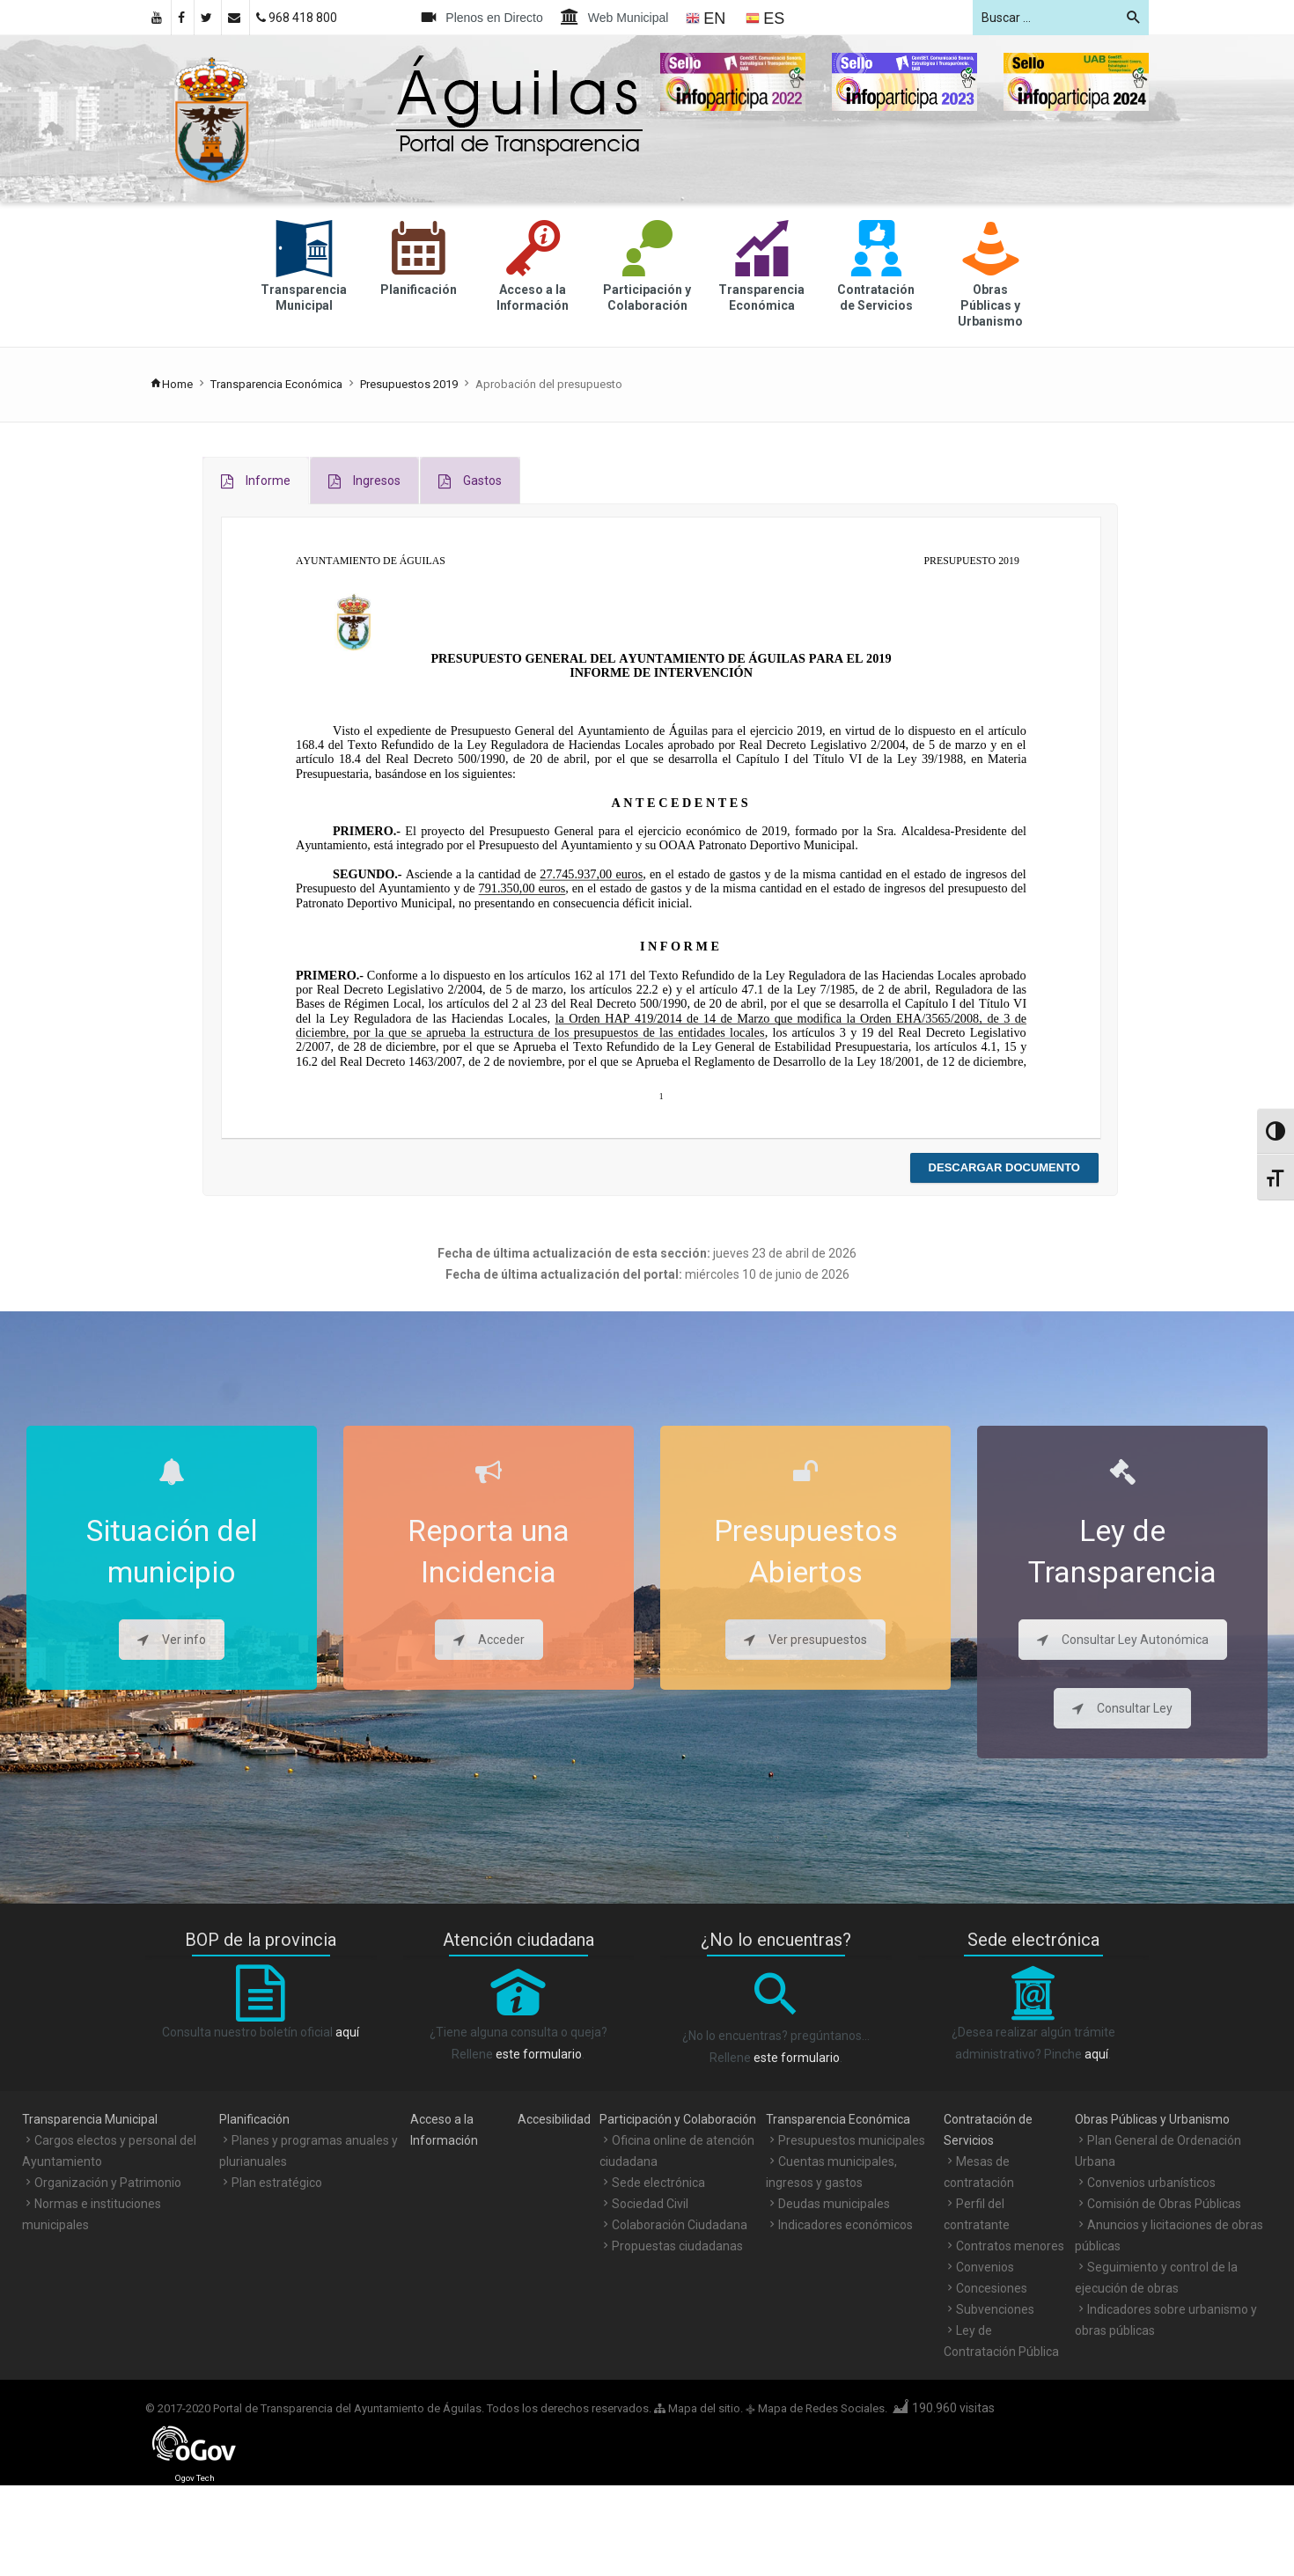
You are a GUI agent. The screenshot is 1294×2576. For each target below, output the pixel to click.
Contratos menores (1010, 2246)
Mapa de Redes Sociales (821, 2408)
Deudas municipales (834, 2204)
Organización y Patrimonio (107, 2183)
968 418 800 (296, 18)
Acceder (489, 1640)
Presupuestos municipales (851, 2140)
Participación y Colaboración (677, 2119)
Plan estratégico (277, 2183)
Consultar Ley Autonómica (1123, 1640)
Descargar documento (1004, 1167)
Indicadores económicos (845, 2225)
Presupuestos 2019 (409, 384)
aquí (347, 2032)
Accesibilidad (554, 2119)
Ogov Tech (195, 2478)
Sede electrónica (658, 2183)
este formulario (539, 2054)
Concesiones (991, 2288)
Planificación (254, 2119)
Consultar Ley (1122, 1708)
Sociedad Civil (650, 2204)
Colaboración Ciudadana (679, 2225)
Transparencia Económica (276, 384)
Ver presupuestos (805, 1640)
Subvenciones (995, 2309)
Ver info (171, 1640)
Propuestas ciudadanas (677, 2246)
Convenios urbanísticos (1151, 2183)
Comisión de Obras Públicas (1164, 2204)
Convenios (985, 2267)
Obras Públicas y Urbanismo (1152, 2119)
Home (171, 384)
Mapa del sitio (697, 2408)
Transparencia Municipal (90, 2119)
